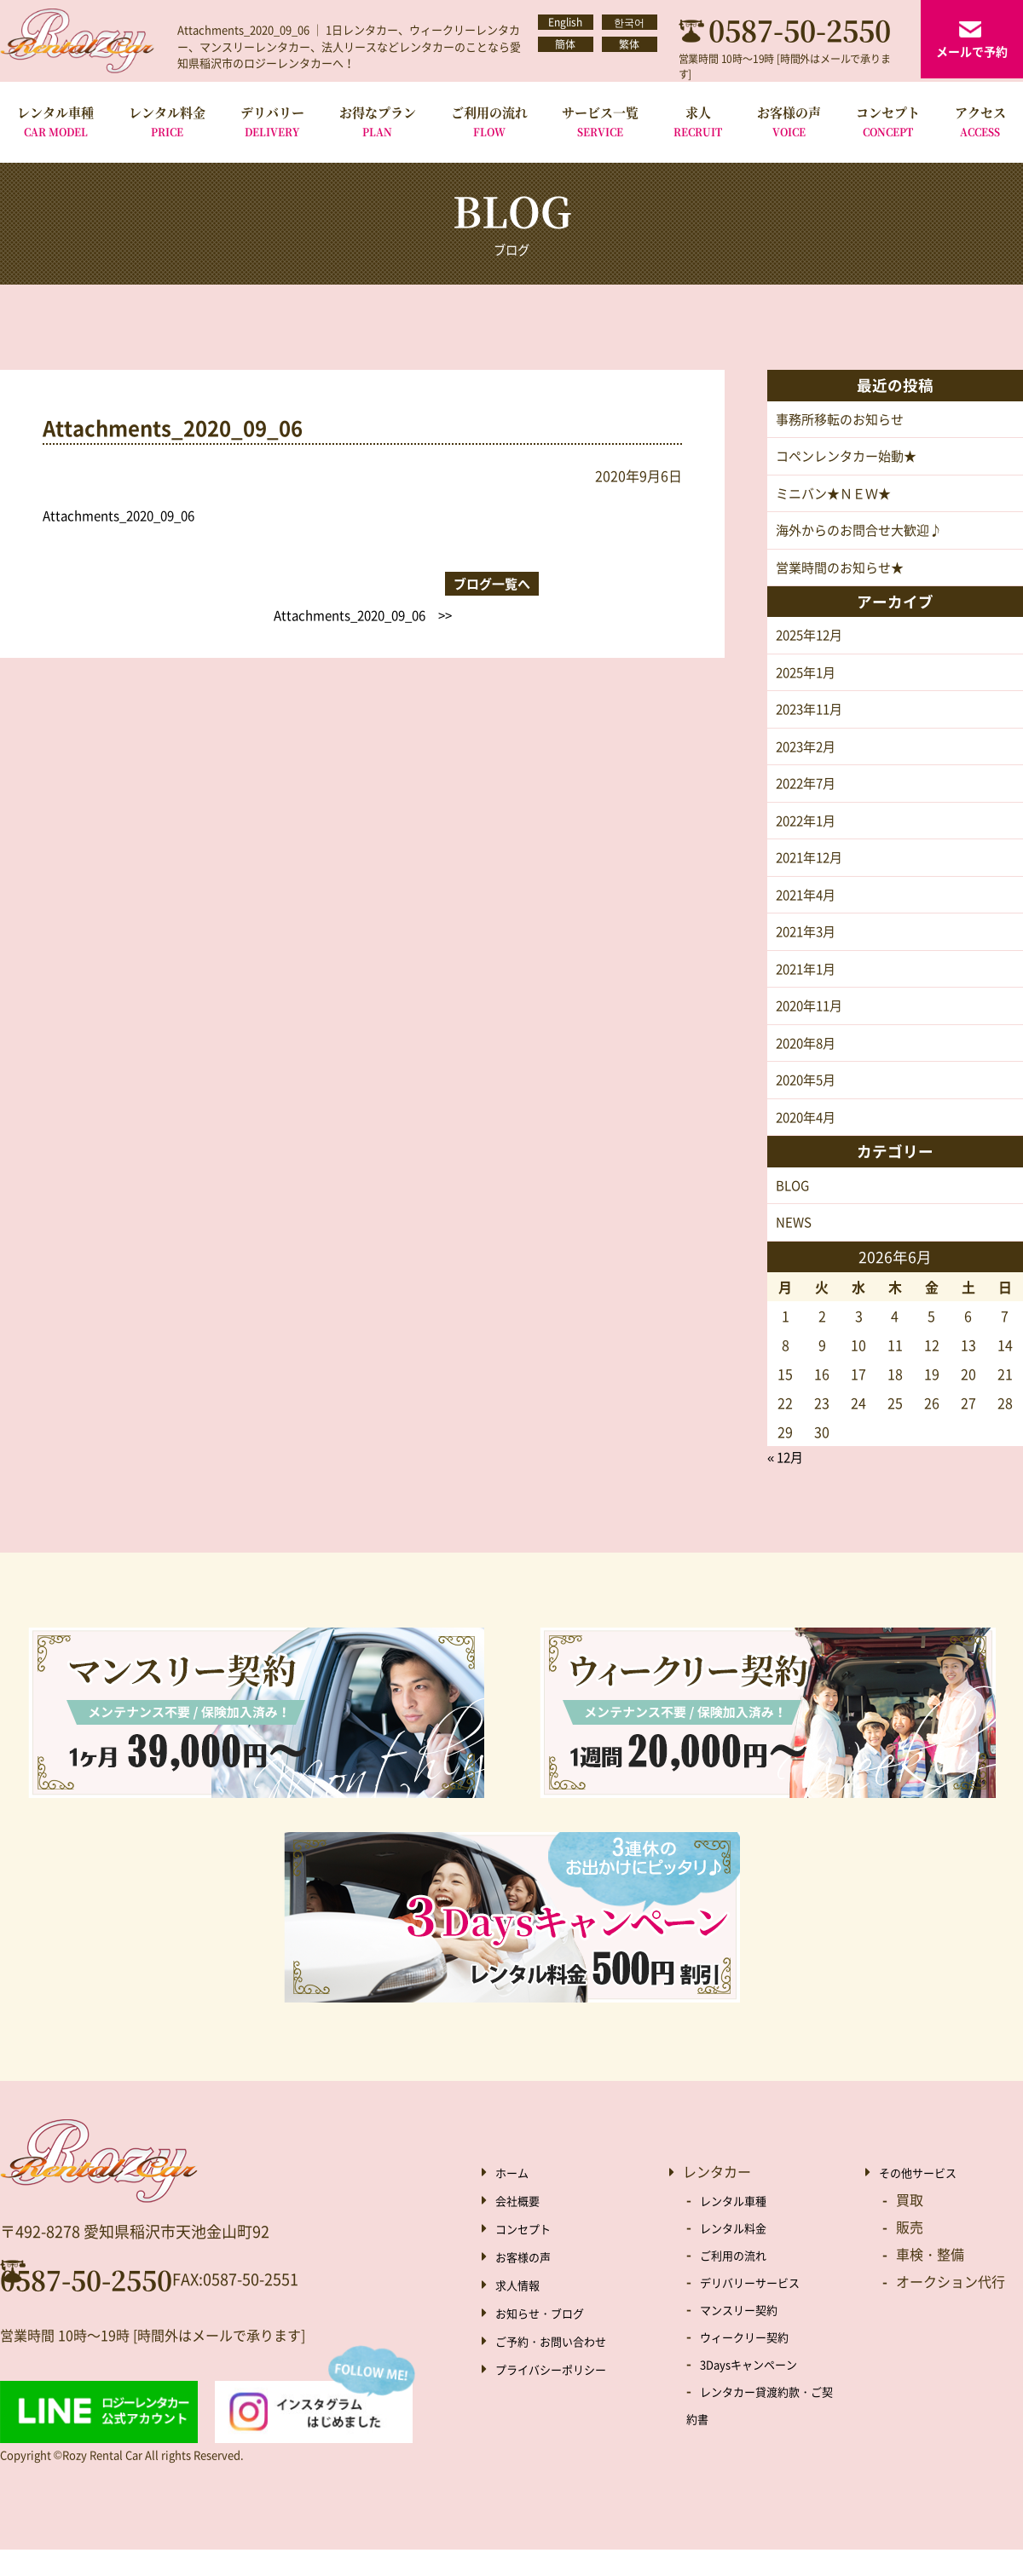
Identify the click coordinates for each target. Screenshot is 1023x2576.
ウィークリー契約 (754, 2362)
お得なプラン (377, 121)
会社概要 (522, 2226)
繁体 (629, 53)
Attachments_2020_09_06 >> (552, 578)
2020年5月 (808, 1102)
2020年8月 (808, 1064)
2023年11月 (812, 719)
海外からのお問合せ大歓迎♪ (864, 535)
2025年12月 (812, 642)
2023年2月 (808, 757)
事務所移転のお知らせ (844, 420)
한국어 (629, 24)
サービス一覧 (600, 121)
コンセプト (888, 121)
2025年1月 (808, 681)
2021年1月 (808, 987)
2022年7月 (808, 796)
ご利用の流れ (489, 121)
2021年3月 (808, 949)
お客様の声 (789, 121)
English (566, 24)
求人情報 (522, 2310)
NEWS (795, 1248)
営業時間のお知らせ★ (844, 573)
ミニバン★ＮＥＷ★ (837, 497)
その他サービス (926, 2197)
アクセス (980, 121)
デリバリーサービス (761, 2307)
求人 (697, 121)
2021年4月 (808, 911)
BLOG (794, 1210)
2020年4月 (808, 1141)
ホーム (515, 2197)
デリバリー (272, 121)
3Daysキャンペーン (759, 2389)
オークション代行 (950, 2307)
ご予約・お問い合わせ (563, 2366)
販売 (909, 2253)
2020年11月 (812, 1026)
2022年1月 (808, 834)
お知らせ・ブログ (549, 2338)
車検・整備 (930, 2280)
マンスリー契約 (747, 2335)
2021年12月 (812, 872)
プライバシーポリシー (563, 2394)
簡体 (565, 53)
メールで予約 (972, 51)
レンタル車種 (55, 121)
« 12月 (787, 1483)
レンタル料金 (167, 121)
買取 (909, 2226)
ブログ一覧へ (362, 578)
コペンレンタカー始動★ (851, 458)
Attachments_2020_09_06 (126, 514)
